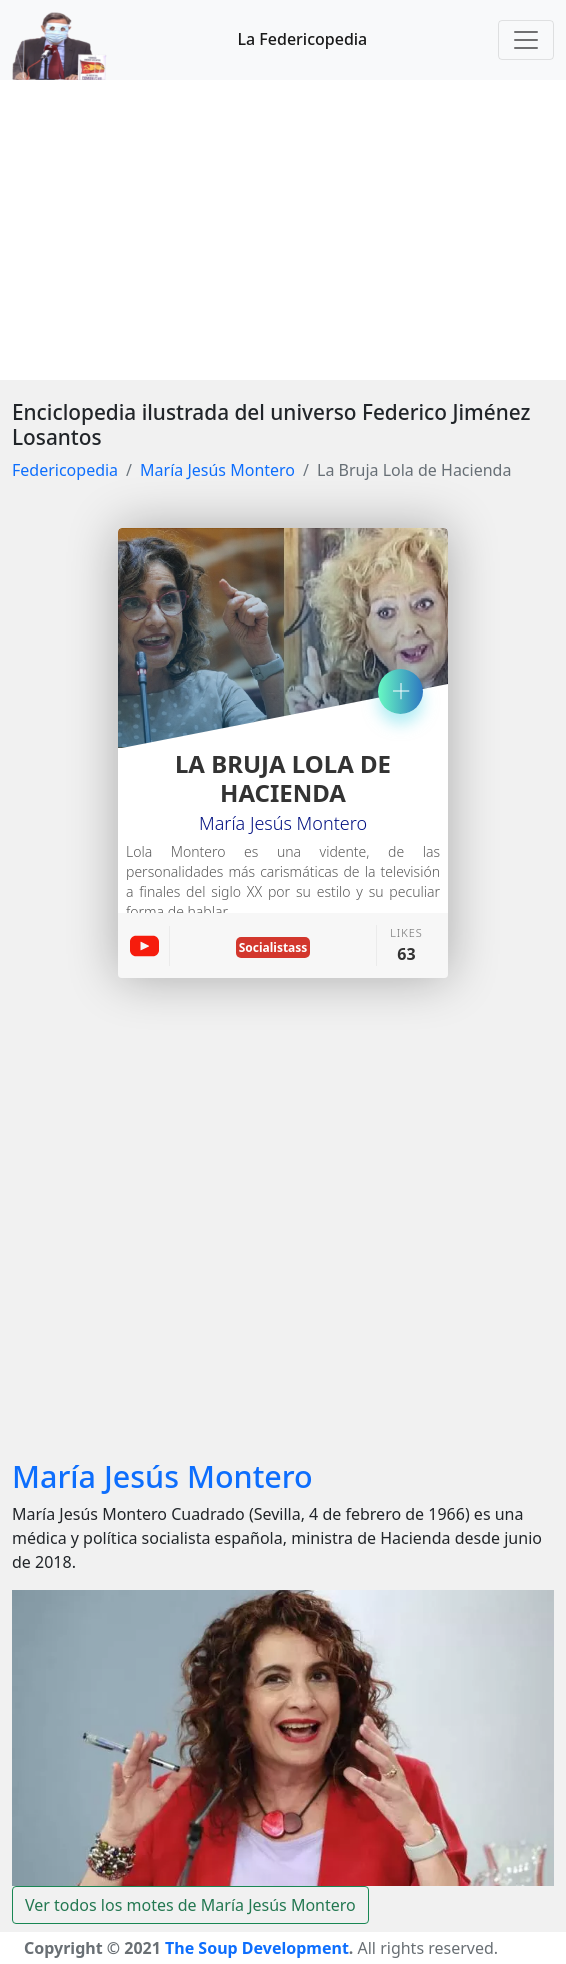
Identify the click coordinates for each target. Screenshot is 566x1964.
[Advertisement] (283, 230)
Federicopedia (65, 470)
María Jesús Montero (217, 470)
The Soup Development (257, 1948)
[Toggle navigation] (526, 40)
